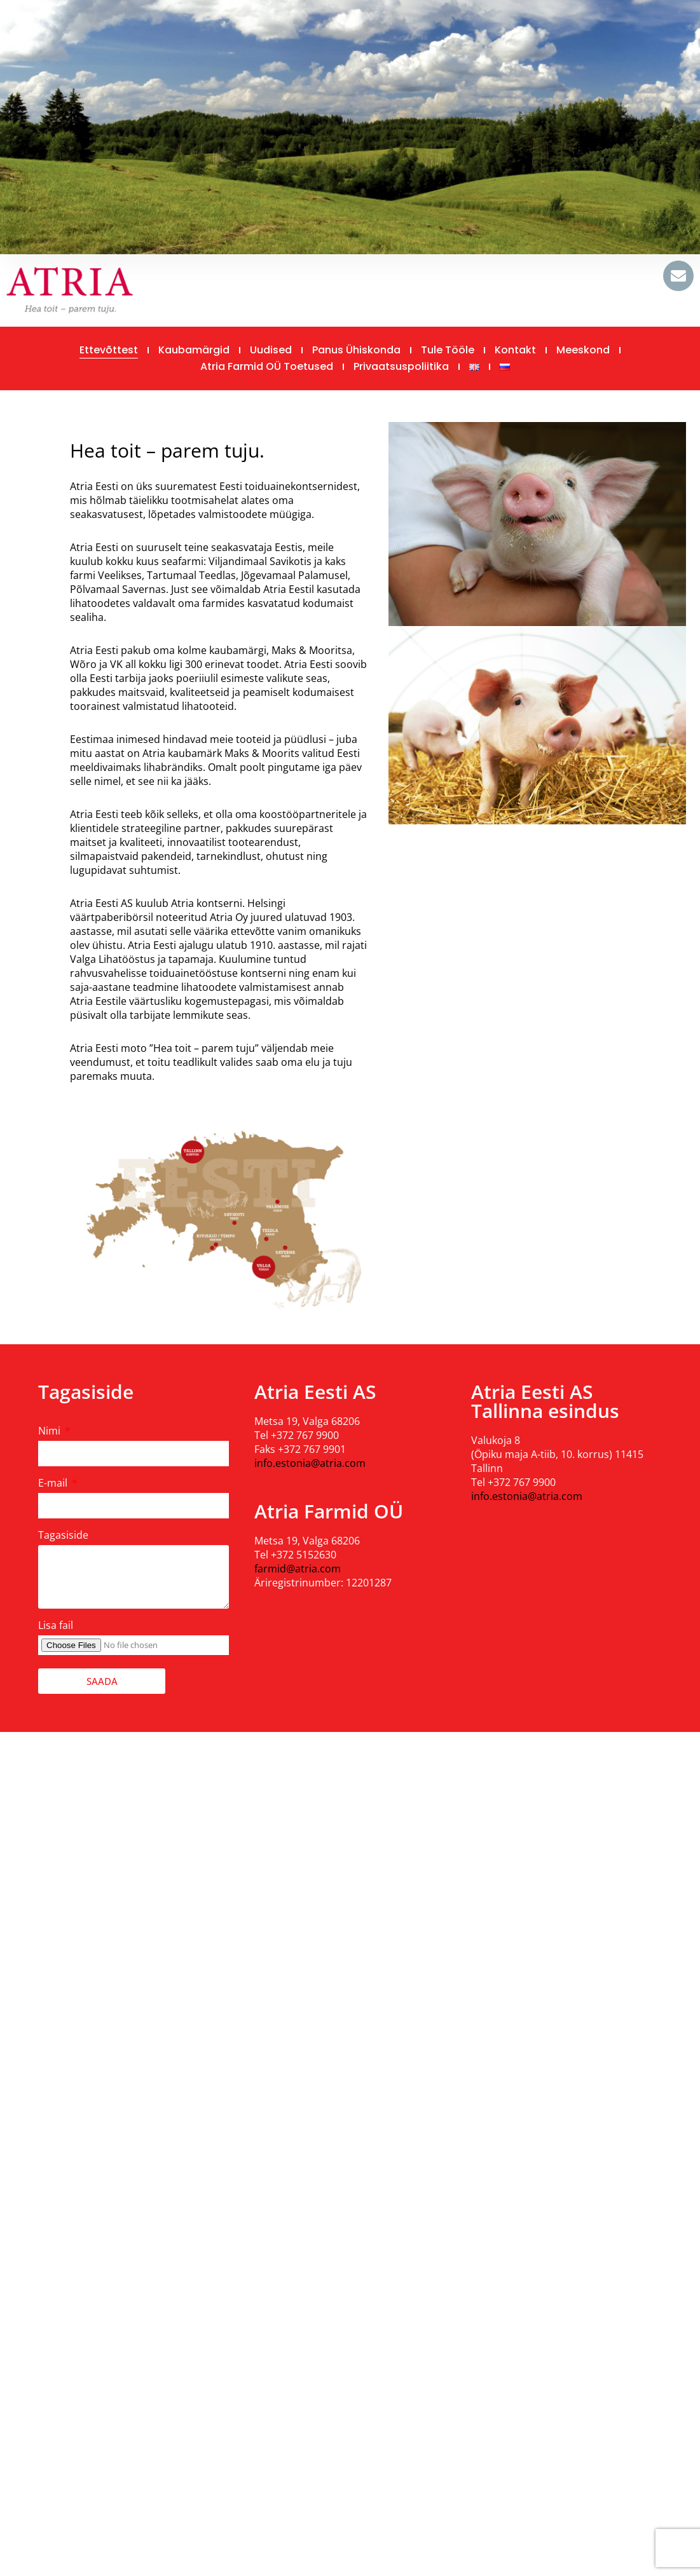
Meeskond (583, 350)
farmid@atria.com (297, 1569)
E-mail (54, 1483)
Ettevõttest (108, 350)
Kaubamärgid (194, 350)
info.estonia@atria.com (310, 1463)
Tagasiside (63, 1535)
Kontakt (515, 350)
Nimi (50, 1431)
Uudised (271, 350)
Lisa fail (55, 1625)
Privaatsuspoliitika (401, 366)
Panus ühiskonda (356, 350)
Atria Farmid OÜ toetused (266, 366)
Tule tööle (447, 350)
